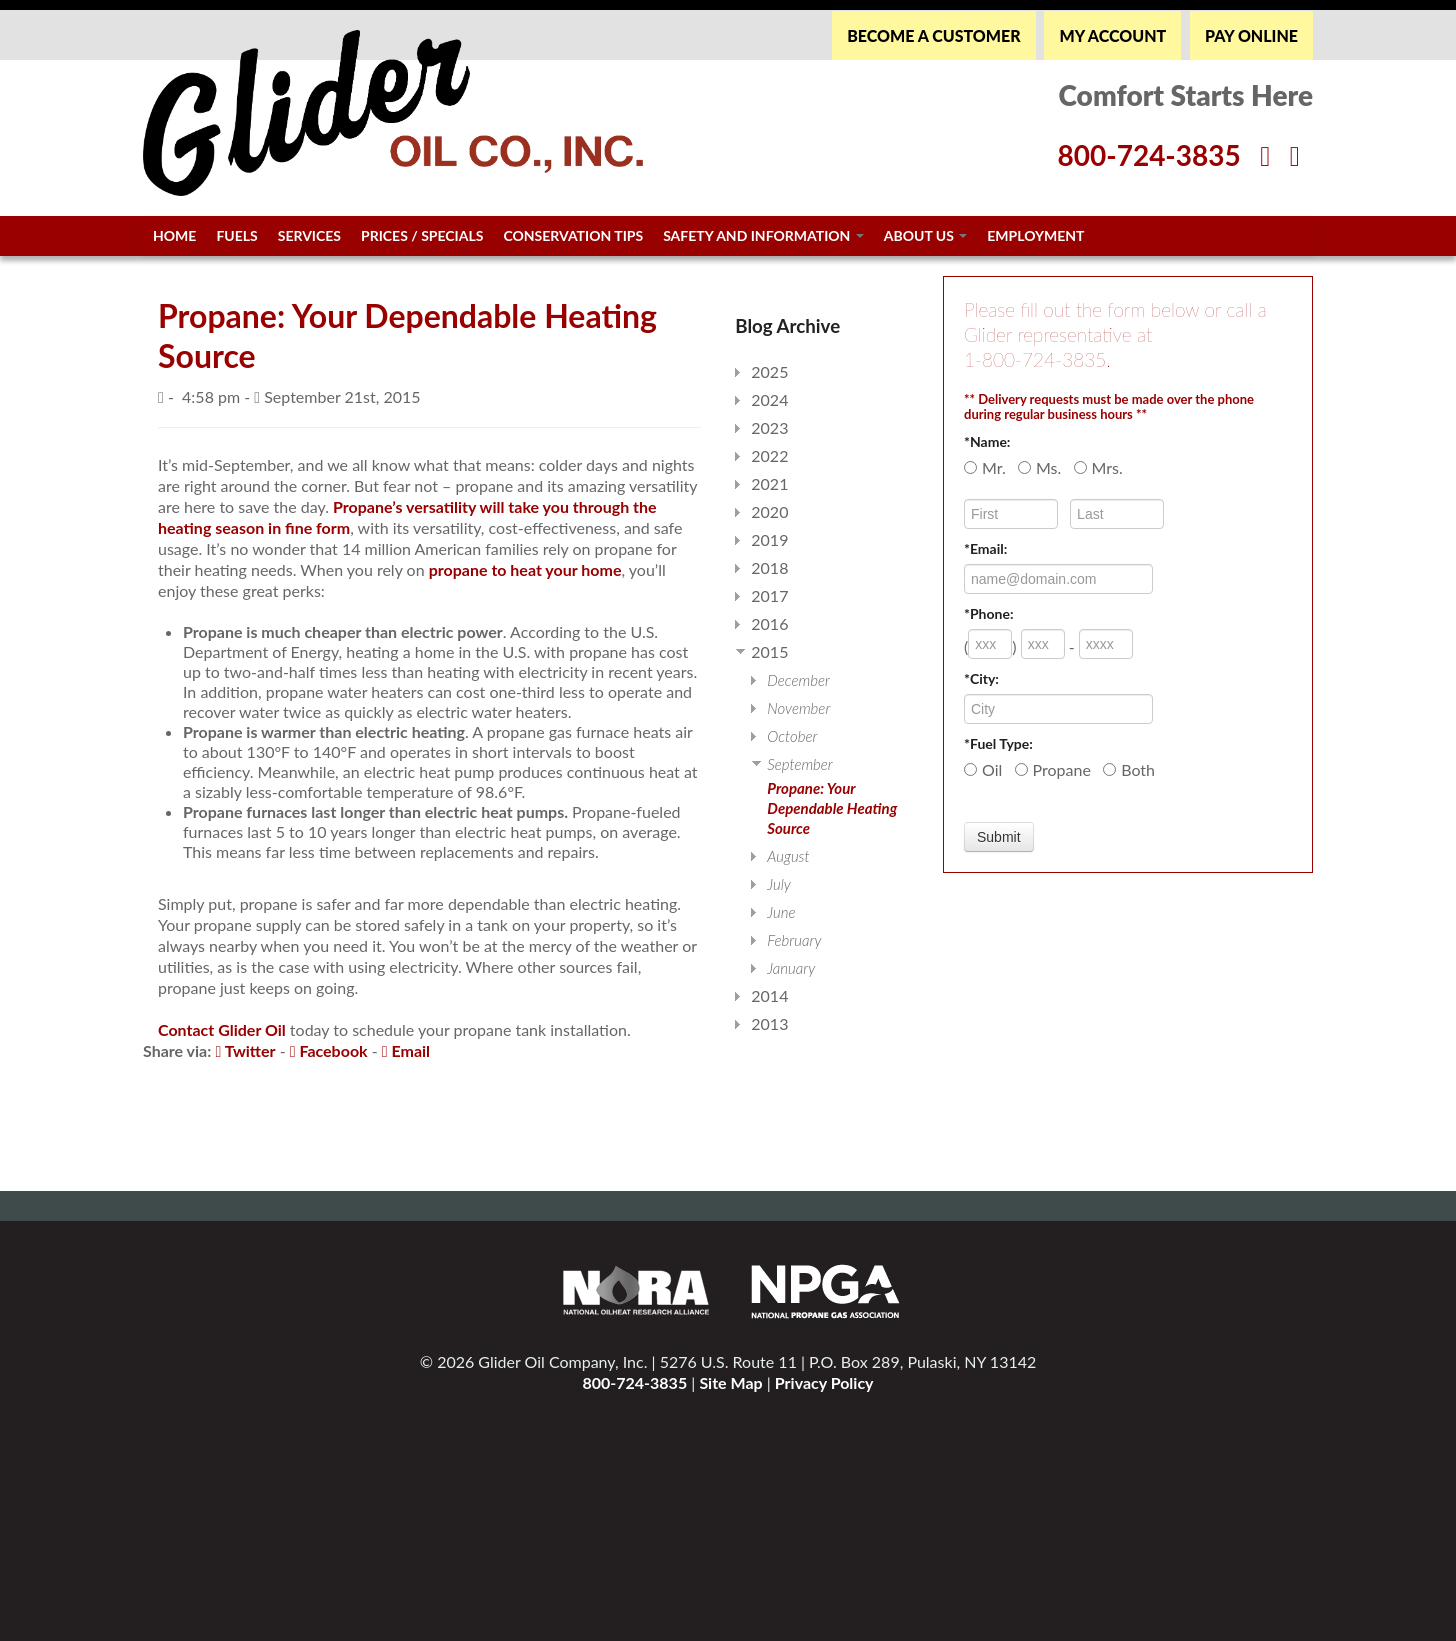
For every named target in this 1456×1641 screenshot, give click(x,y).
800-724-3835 (634, 1382)
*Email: (985, 548)
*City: (981, 678)
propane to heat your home (525, 569)
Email (406, 1050)
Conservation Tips (573, 235)
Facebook (329, 1050)
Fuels (236, 235)
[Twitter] (1295, 155)
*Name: (987, 441)
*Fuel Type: (998, 743)
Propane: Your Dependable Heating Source (832, 808)
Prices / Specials (422, 235)
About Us (926, 235)
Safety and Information (763, 235)
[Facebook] (1265, 155)
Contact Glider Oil (222, 1029)
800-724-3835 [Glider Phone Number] (1148, 155)
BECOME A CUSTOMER (933, 35)
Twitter (245, 1050)
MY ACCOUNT (1112, 35)
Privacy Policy (824, 1382)
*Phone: (989, 613)
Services (309, 235)
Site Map (730, 1382)
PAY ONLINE (1251, 35)
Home (174, 235)
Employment (1035, 235)
